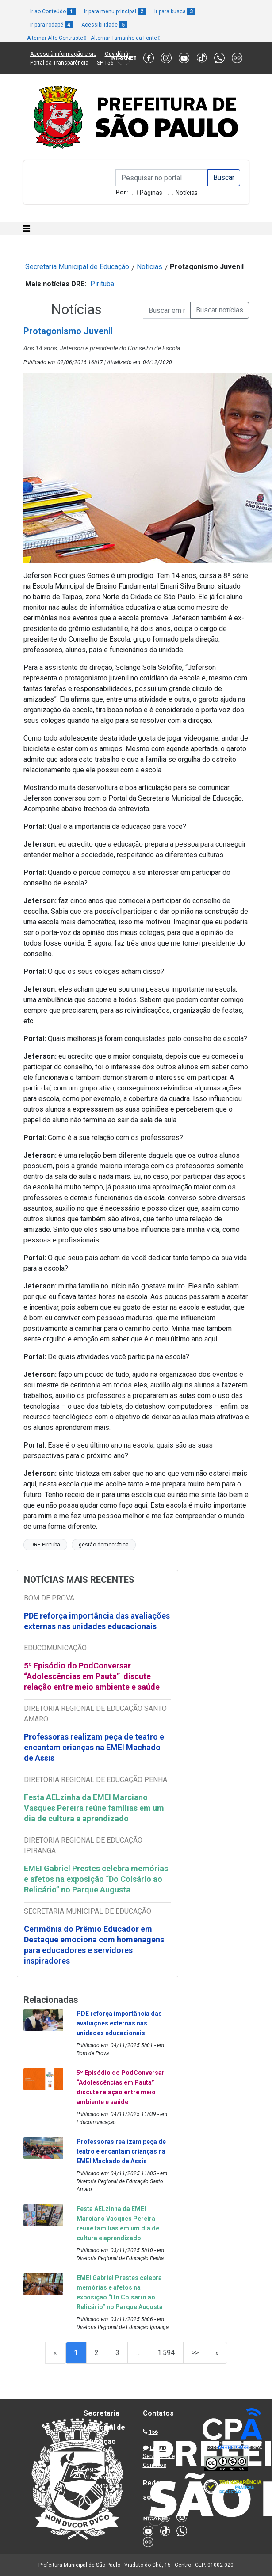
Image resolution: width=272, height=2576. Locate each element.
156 (153, 2431)
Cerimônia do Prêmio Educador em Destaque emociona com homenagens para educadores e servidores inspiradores (94, 1944)
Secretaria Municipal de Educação (77, 266)
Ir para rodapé (51, 24)
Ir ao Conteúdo (53, 11)
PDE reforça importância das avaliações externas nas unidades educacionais (97, 1621)
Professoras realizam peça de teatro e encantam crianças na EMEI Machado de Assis (94, 1747)
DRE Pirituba (45, 1545)
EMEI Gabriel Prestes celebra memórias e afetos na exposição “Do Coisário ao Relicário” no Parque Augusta (96, 1879)
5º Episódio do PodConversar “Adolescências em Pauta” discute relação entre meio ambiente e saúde (92, 1676)
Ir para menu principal (115, 11)
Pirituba (102, 284)
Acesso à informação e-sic (63, 54)
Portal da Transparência (59, 63)
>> (195, 2352)
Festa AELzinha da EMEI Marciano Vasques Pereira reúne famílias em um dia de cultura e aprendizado (94, 1808)
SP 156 (105, 63)
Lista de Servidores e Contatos (159, 2456)
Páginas (151, 192)
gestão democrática (104, 1545)
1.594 (166, 2352)
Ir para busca (174, 11)
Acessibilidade (104, 24)
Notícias (187, 192)
